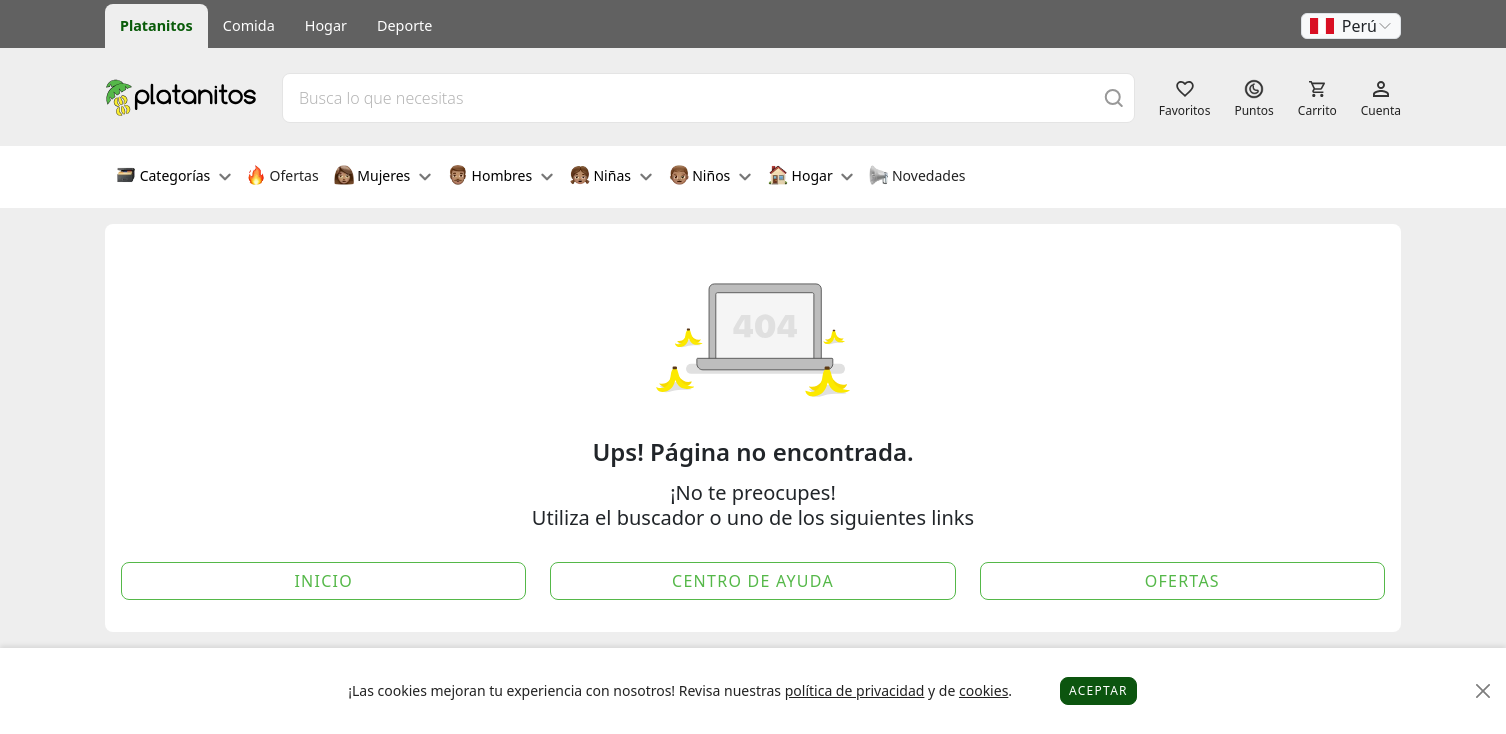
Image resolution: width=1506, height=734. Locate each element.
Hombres (500, 177)
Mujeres (382, 177)
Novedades (916, 177)
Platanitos (156, 25)
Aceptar (1098, 690)
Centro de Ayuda (753, 581)
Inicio (323, 581)
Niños (710, 177)
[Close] (1483, 691)
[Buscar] (1114, 97)
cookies (983, 690)
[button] (1351, 26)
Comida (249, 25)
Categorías (173, 177)
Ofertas (282, 177)
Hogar (326, 25)
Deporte (404, 25)
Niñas (611, 177)
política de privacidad (855, 690)
